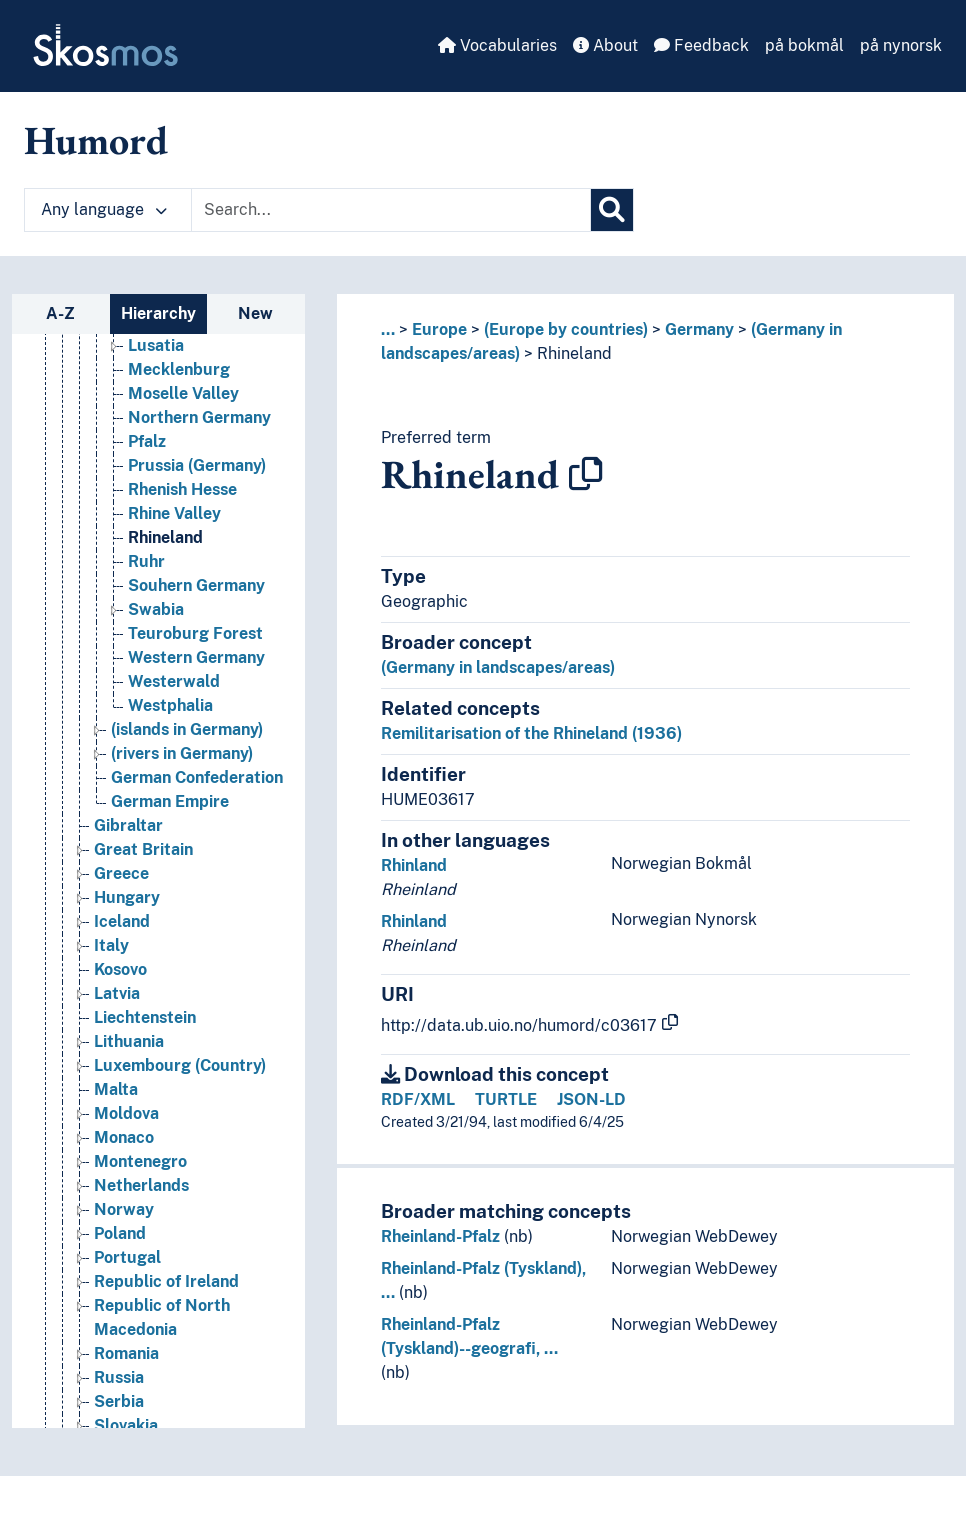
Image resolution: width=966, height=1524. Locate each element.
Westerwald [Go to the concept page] (174, 681)
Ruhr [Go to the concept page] (146, 561)
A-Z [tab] (60, 313)
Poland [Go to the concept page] (120, 1233)
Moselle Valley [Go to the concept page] (183, 393)
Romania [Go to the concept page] (126, 1353)
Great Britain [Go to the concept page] (143, 849)
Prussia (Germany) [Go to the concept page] (197, 465)
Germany (699, 329)
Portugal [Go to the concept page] (127, 1257)
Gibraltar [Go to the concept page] (128, 825)
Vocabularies (497, 45)
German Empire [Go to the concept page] (170, 801)
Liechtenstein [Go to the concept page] (145, 1017)
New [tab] (255, 313)
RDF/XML (418, 1099)
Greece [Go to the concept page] (121, 873)
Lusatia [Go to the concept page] (156, 345)
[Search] (612, 210)
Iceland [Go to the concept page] (122, 921)
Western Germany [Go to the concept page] (196, 657)
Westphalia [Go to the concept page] (170, 705)
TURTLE (506, 1099)
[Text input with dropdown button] (391, 210)
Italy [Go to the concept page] (111, 945)
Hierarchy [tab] (158, 313)
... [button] (388, 329)
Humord (96, 140)
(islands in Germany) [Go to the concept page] (187, 729)
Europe (439, 329)
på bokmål (804, 45)
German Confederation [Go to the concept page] (197, 777)
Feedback (701, 45)
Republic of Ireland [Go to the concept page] (166, 1281)
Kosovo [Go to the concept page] (120, 969)
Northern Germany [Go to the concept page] (199, 417)
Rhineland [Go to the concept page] (165, 537)
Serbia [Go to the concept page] (119, 1401)
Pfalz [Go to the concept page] (147, 441)
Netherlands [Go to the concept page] (141, 1185)
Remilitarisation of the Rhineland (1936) (531, 733)
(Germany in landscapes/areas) (498, 667)
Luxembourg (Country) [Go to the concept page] (180, 1065)
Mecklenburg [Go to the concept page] (179, 369)
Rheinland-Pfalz (440, 1236)
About (605, 45)
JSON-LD (591, 1099)
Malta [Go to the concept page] (116, 1089)
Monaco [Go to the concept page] (124, 1137)
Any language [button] (104, 209)
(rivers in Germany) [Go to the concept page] (182, 753)
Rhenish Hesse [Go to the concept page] (182, 489)
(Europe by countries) (566, 329)
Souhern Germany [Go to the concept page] (196, 585)
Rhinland (414, 865)
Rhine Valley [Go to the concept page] (174, 513)
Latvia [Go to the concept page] (117, 993)
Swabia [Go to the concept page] (156, 609)
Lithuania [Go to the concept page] (129, 1041)
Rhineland (574, 353)
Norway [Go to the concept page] (124, 1209)
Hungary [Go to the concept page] (127, 897)
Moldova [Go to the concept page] (126, 1113)
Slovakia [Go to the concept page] (126, 1425)
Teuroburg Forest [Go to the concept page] (195, 633)
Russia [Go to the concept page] (119, 1377)
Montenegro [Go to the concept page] (140, 1161)
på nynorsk (901, 45)
